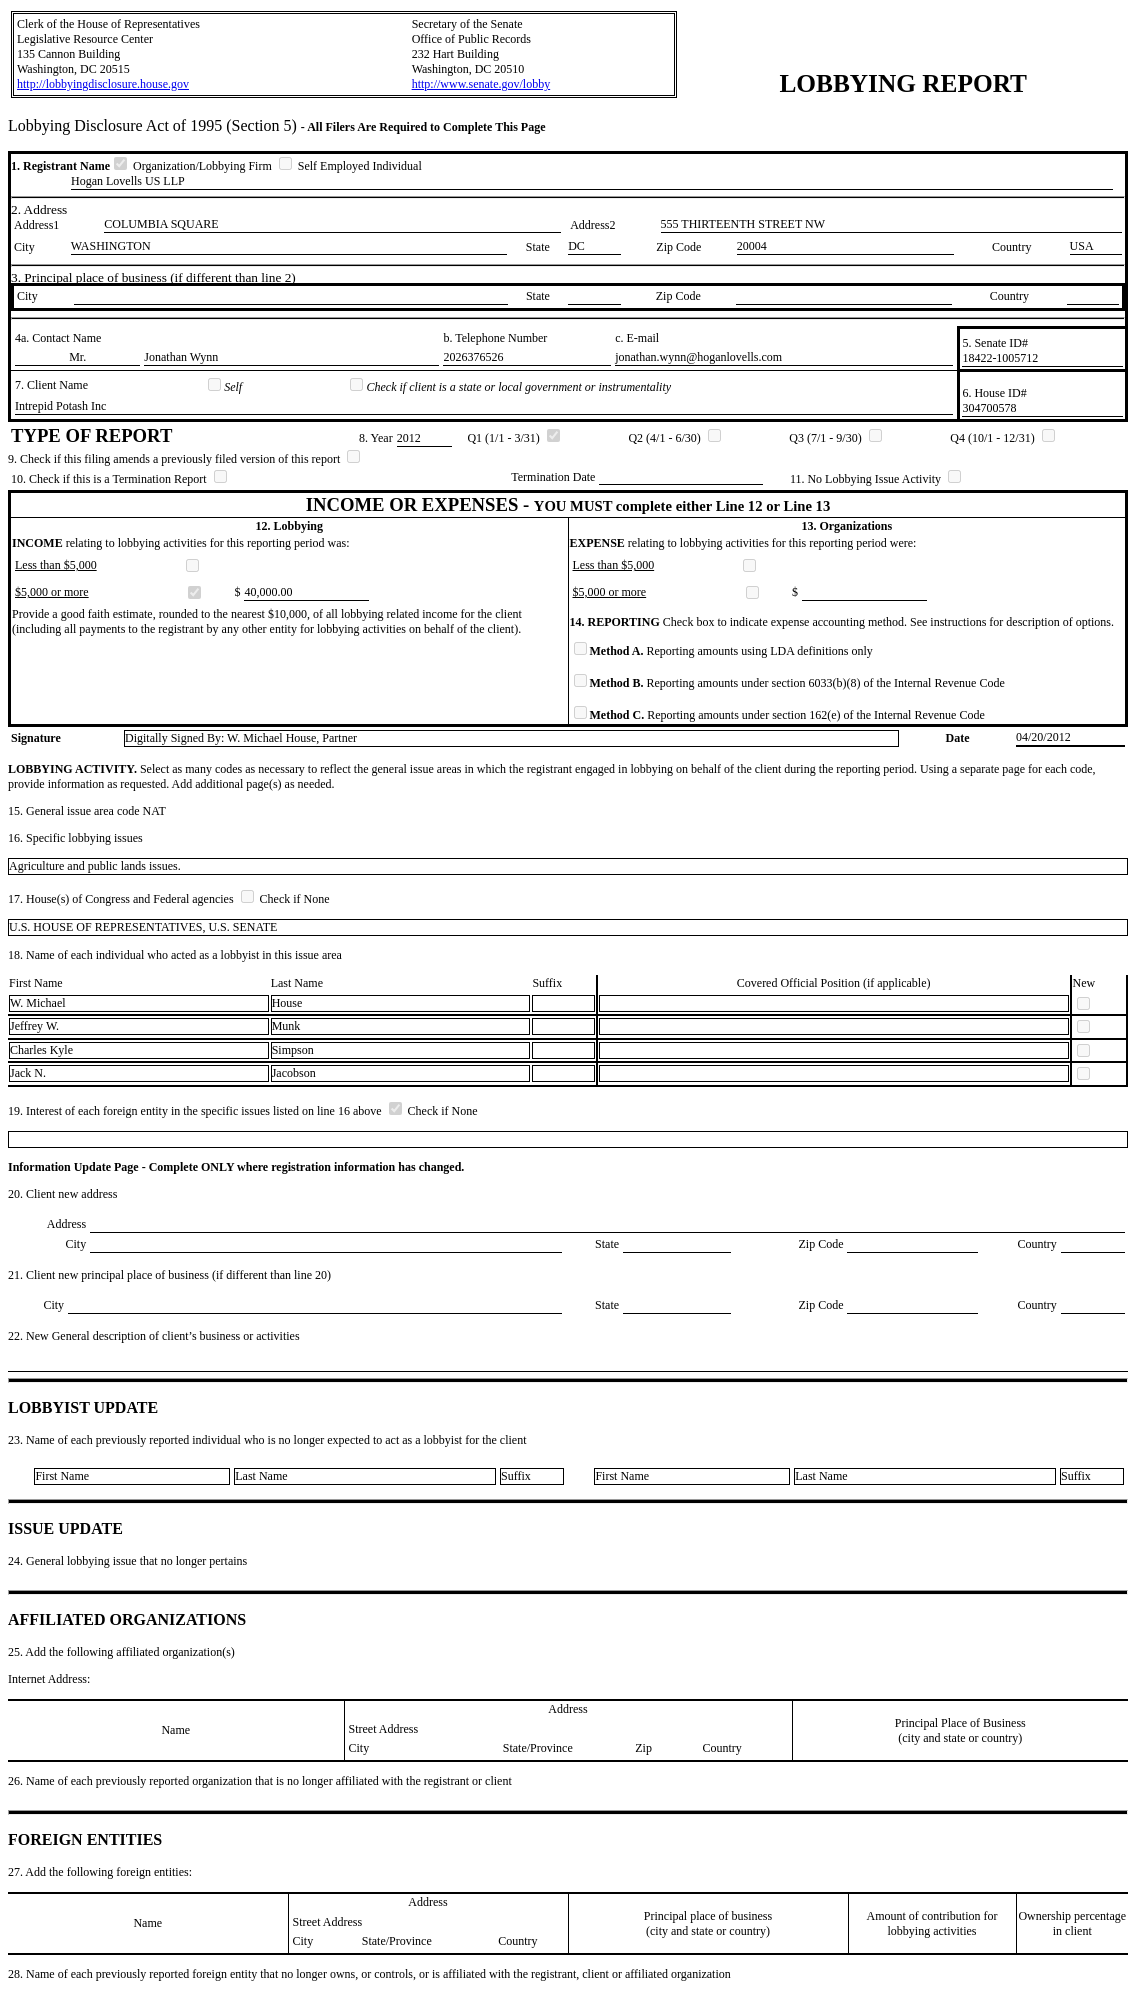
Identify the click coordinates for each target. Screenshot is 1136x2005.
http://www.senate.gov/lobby (481, 84)
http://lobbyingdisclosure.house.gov (103, 84)
